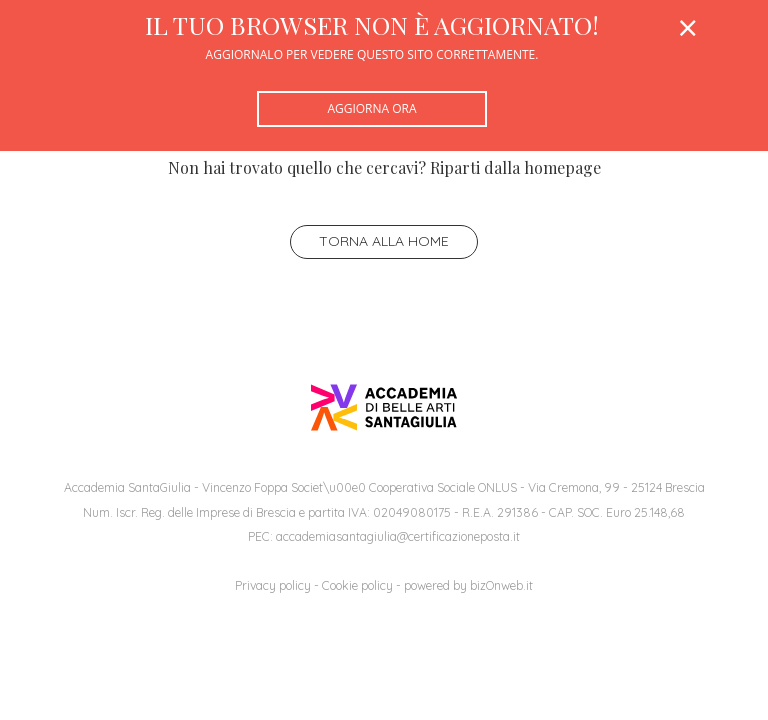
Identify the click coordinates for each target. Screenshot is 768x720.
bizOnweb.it (501, 585)
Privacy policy (273, 585)
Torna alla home (384, 241)
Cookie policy (357, 585)
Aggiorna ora (371, 108)
